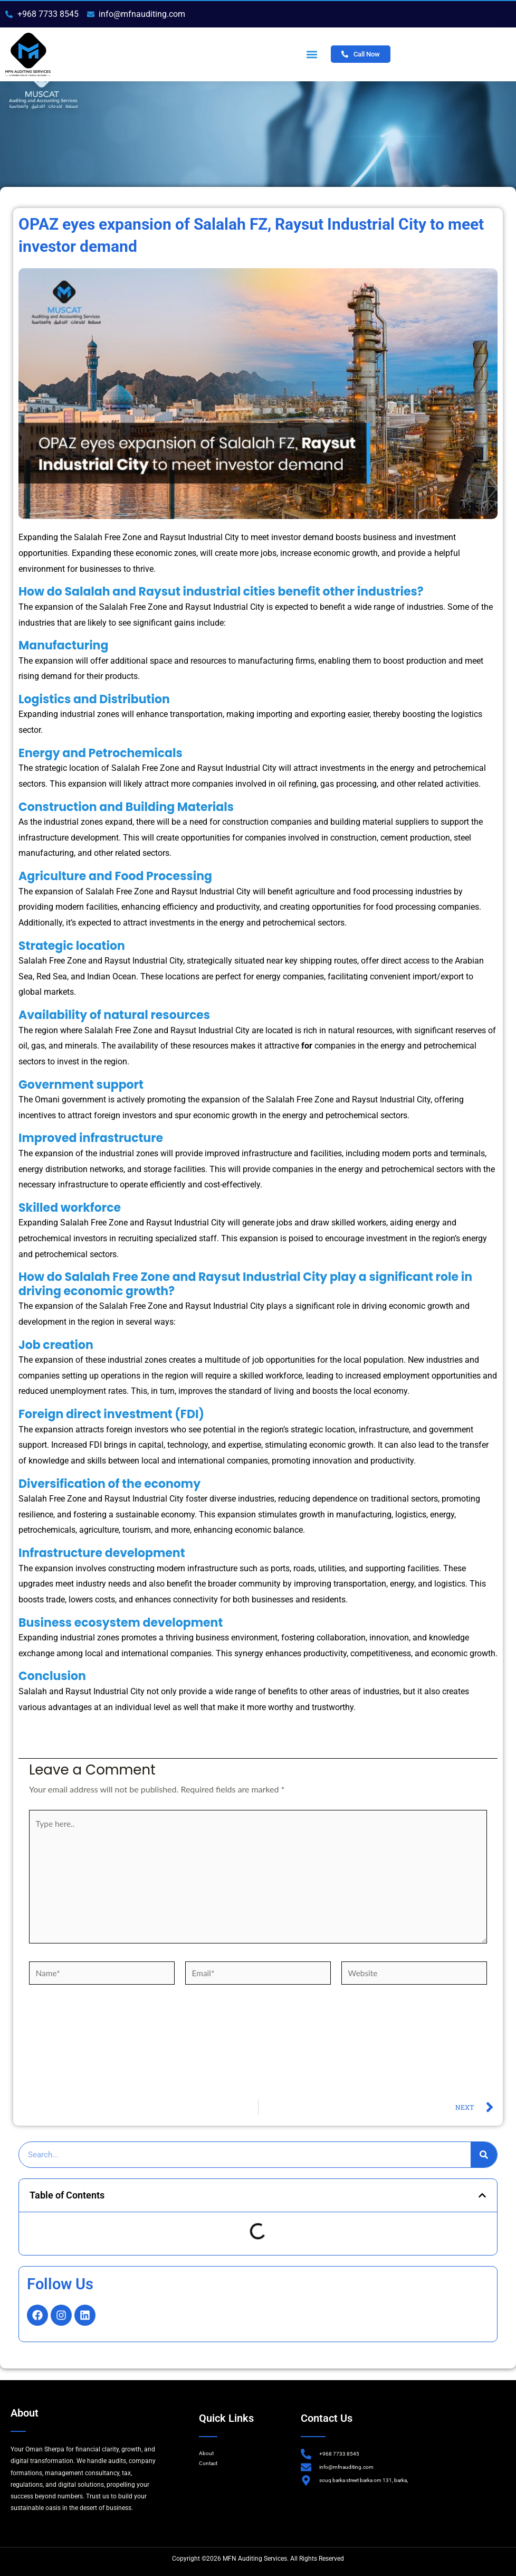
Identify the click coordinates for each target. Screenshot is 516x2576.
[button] (311, 54)
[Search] (484, 2161)
